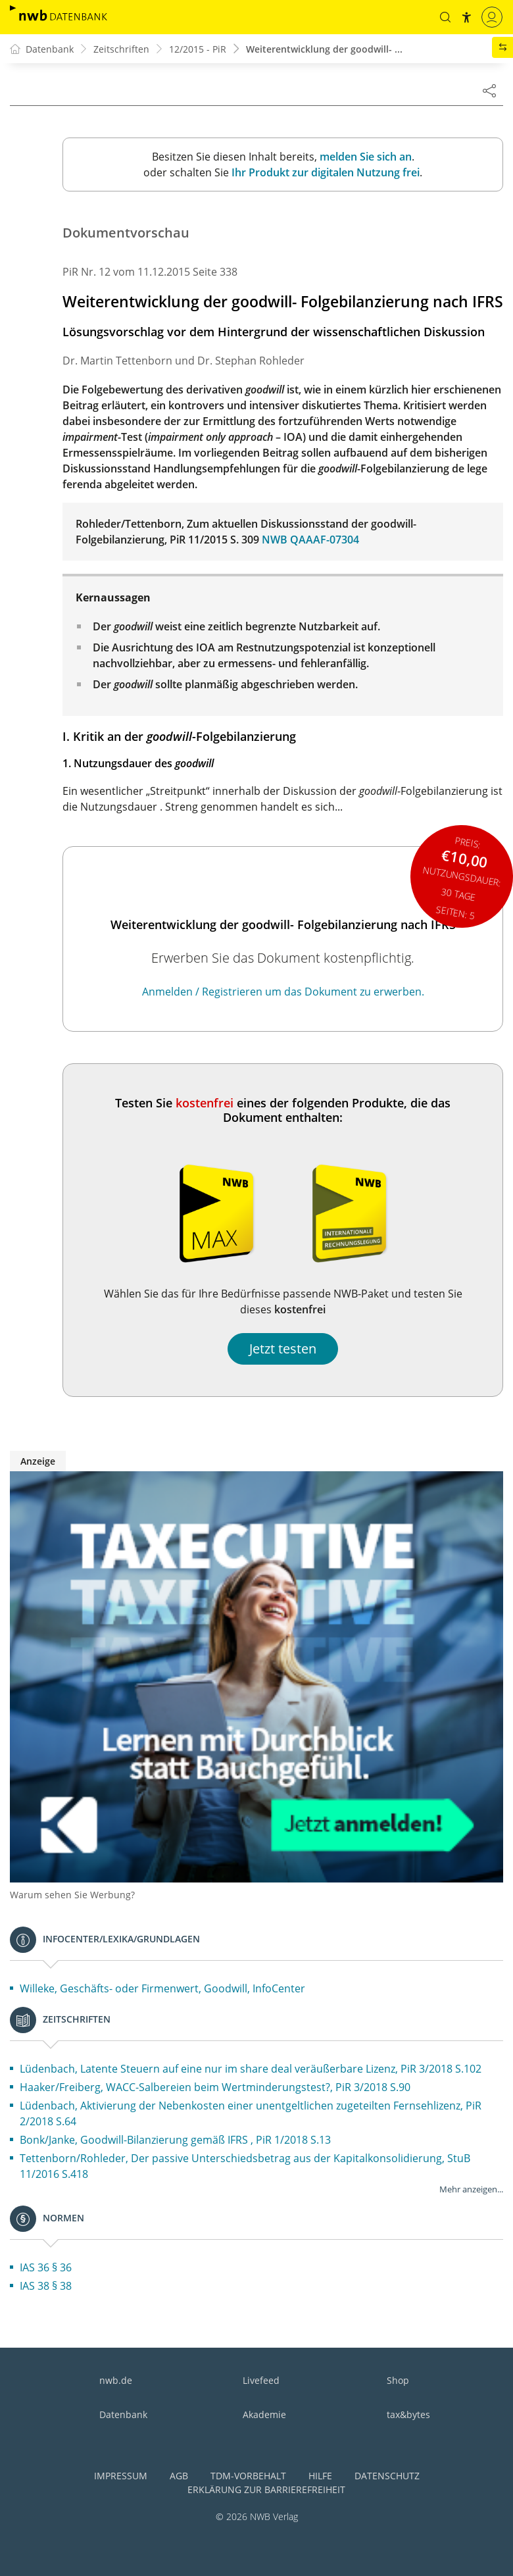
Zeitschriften (121, 49)
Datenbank (123, 2414)
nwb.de (115, 2380)
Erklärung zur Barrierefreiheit (266, 2489)
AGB (179, 2475)
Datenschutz (387, 2475)
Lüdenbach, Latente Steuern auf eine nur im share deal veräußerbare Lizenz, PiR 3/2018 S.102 (250, 2068)
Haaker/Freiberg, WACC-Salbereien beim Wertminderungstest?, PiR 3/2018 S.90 (215, 2087)
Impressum (120, 2475)
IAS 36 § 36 (46, 2267)
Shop (398, 2380)
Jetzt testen (282, 1348)
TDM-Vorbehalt (248, 2475)
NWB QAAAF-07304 (310, 539)
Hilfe (320, 2475)
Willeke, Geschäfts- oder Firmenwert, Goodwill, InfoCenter (162, 1988)
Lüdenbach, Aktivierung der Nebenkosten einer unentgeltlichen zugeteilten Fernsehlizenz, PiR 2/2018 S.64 (250, 2113)
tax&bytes (408, 2414)
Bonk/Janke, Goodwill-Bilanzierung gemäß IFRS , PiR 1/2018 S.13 (175, 2140)
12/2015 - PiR (197, 49)
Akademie (264, 2414)
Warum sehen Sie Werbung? (72, 1894)
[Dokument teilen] (489, 90)
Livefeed (261, 2380)
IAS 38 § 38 (46, 2286)
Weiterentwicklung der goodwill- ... (324, 49)
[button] (445, 17)
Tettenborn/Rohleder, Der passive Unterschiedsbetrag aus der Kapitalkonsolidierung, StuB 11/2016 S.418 (245, 2166)
